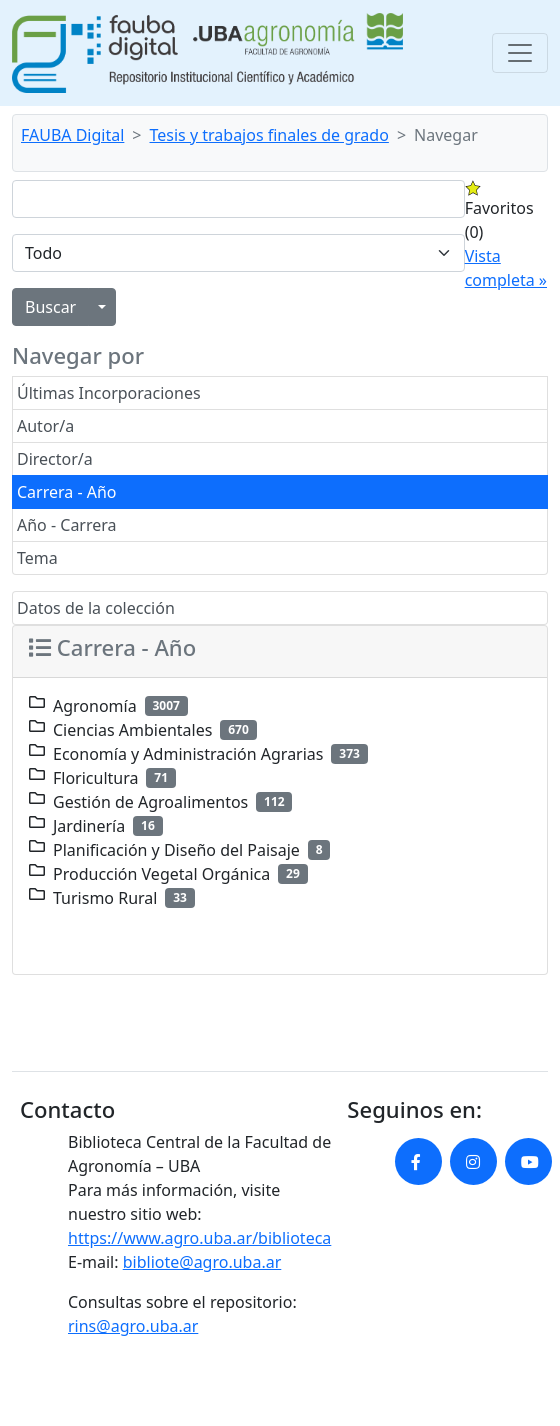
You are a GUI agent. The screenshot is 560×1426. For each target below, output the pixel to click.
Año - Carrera (67, 525)
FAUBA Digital (72, 135)
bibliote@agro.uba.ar (202, 1262)
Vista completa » (506, 268)
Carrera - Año (67, 492)
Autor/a (45, 426)
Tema (37, 558)
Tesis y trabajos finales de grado (269, 135)
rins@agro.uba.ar (133, 1326)
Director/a (55, 459)
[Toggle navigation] (520, 53)
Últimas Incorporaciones (109, 393)
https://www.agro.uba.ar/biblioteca (199, 1238)
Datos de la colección (96, 608)
